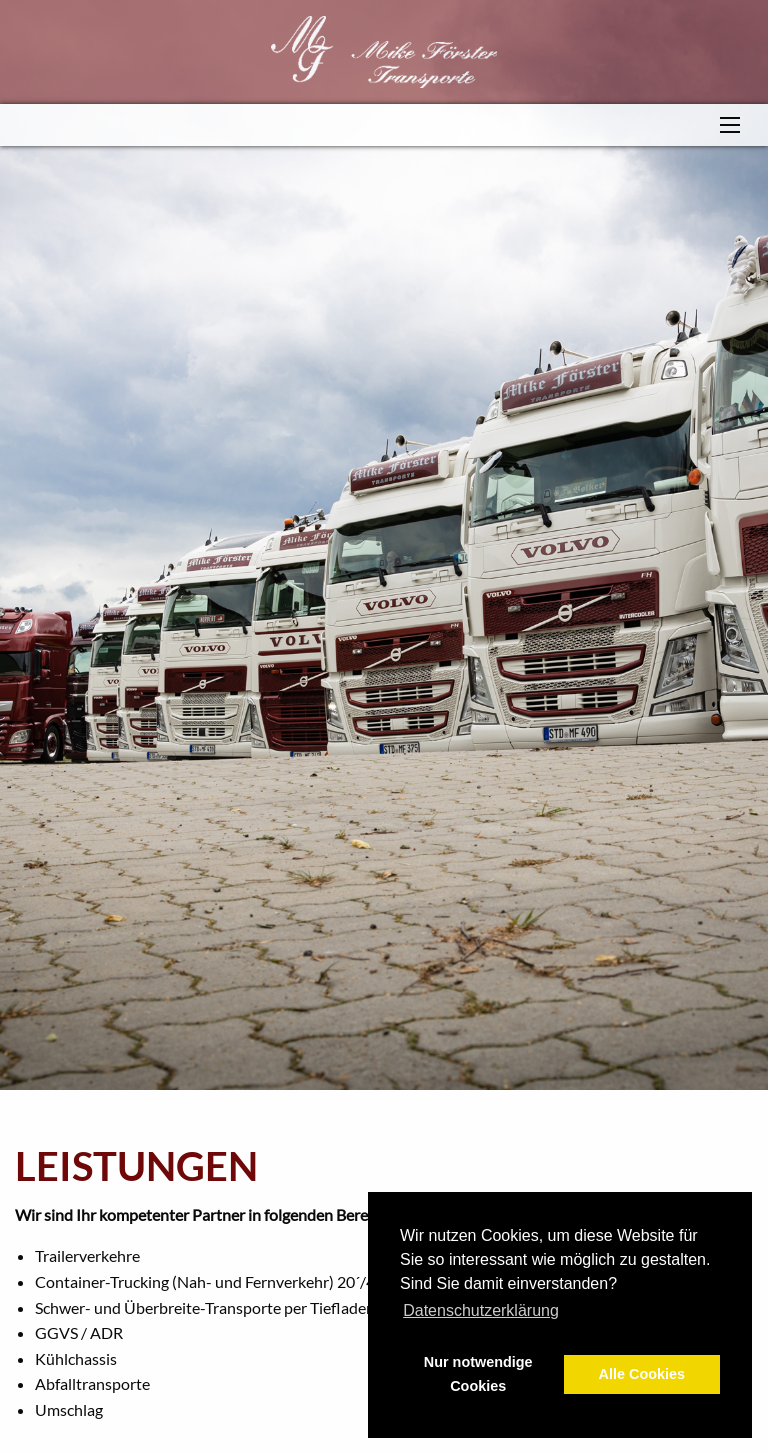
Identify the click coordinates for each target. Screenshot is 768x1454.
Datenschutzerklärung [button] (481, 1310)
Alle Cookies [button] (642, 1374)
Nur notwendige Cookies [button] (478, 1374)
